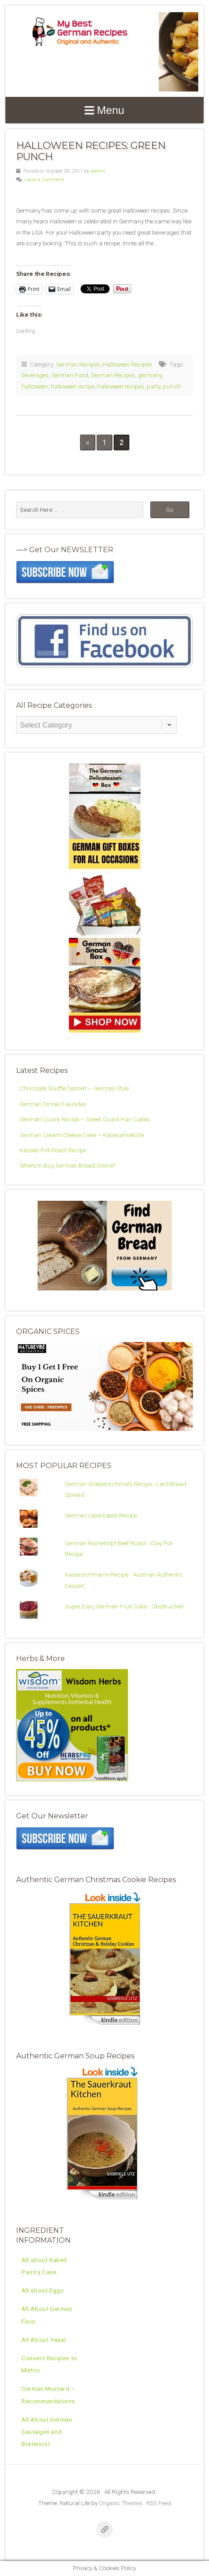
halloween (34, 386)
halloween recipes (120, 386)
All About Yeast (44, 2339)
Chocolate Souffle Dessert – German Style (74, 1088)
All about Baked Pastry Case (44, 2265)
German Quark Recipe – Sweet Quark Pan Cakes (85, 1119)
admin (97, 171)
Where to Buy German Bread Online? (67, 1165)
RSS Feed (158, 2502)
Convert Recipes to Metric (49, 2364)
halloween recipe (72, 386)
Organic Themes (120, 2502)
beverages (35, 375)
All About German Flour (47, 2314)
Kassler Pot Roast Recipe (53, 1150)
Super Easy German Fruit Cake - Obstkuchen (124, 1606)
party (153, 386)
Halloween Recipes (127, 364)
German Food (69, 375)
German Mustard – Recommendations (48, 2394)
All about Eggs (42, 2290)
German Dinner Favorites (53, 1103)
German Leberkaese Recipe (101, 1515)
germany (150, 375)
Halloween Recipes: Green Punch (91, 151)
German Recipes (78, 364)
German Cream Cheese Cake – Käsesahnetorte (82, 1134)
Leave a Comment (44, 180)
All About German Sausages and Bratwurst (47, 2431)
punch (172, 386)
